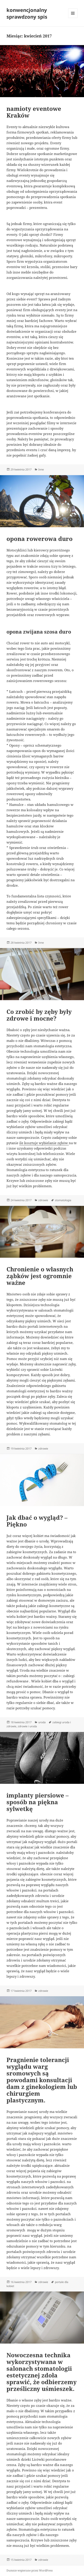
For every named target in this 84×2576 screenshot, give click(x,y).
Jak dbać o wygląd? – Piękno (36, 1520)
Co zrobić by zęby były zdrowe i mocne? (39, 1015)
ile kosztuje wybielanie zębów (44, 1143)
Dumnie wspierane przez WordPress (29, 2570)
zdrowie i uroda (27, 1726)
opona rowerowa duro (39, 539)
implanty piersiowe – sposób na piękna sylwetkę (37, 1802)
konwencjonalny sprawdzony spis (26, 13)
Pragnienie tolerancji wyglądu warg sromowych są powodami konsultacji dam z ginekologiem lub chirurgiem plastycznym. (41, 2080)
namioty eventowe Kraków (33, 112)
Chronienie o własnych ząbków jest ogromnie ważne (39, 1276)
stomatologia (63, 1200)
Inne (41, 469)
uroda (42, 1722)
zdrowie (43, 1200)
